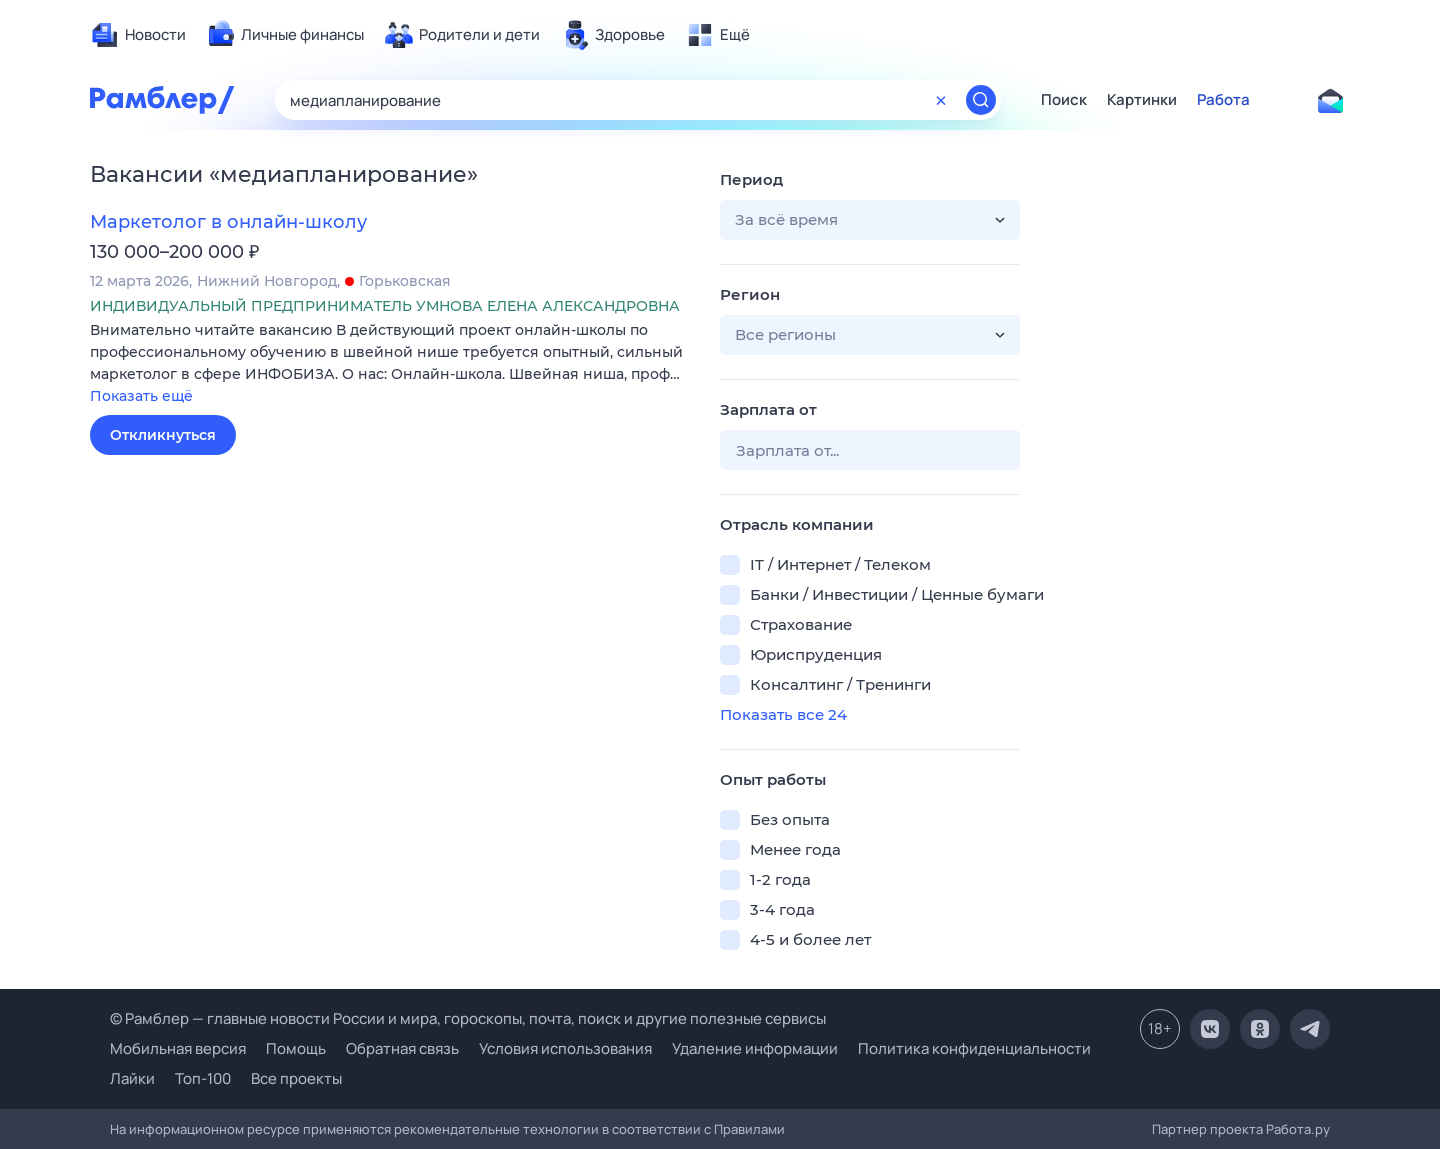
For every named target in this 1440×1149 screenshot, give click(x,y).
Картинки (1142, 100)
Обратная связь (402, 1048)
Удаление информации (755, 1048)
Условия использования (565, 1048)
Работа (1223, 100)
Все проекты (296, 1078)
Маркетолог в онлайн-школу (228, 222)
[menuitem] (138, 35)
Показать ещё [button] (141, 396)
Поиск (1064, 100)
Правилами (749, 1129)
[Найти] (981, 100)
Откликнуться (163, 435)
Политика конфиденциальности (974, 1048)
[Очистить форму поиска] (941, 100)
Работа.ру (1298, 1129)
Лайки (132, 1078)
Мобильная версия (178, 1048)
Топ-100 (203, 1078)
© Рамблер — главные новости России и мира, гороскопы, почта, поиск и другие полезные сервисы (468, 1018)
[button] (390, 364)
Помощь (296, 1048)
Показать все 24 (783, 714)
